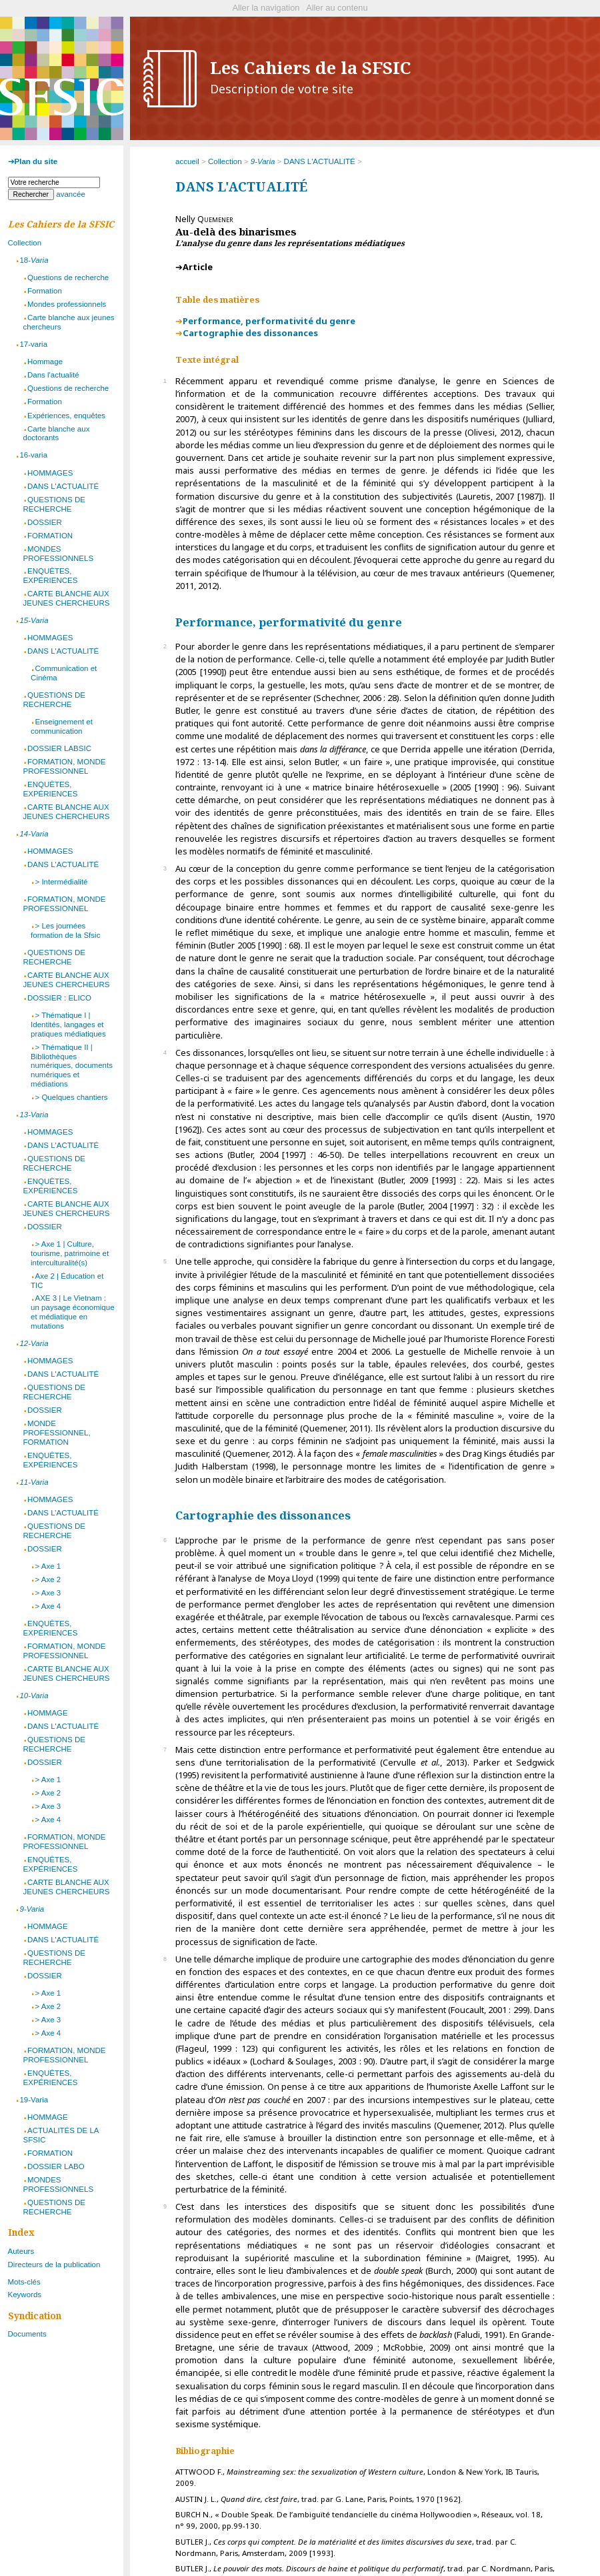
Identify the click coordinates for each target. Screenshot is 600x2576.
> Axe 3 (48, 1593)
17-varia (33, 344)
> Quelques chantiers (71, 1097)
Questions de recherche (68, 277)
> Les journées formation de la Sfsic (65, 930)
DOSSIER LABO (56, 2166)
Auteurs (21, 2251)
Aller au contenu (336, 8)
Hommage (45, 362)
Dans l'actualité (53, 375)
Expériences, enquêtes (66, 416)
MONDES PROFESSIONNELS (58, 553)
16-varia (33, 455)
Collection (225, 161)
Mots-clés (24, 2282)
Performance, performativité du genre (269, 321)
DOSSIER (44, 522)
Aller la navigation (265, 8)
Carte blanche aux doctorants (56, 433)
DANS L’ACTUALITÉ (63, 1513)
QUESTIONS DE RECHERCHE (54, 504)
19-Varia (33, 2100)
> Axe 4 (48, 1606)
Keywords (25, 2295)
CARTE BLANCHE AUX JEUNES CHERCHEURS (66, 598)
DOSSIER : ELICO (59, 998)
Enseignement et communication (62, 726)
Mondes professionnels (66, 304)
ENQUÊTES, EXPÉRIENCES (50, 575)
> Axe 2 (48, 1579)
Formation (44, 291)
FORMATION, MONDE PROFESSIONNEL (64, 766)
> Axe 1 (48, 1566)
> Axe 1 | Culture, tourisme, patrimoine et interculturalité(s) (70, 1253)
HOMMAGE (47, 1713)
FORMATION (50, 536)
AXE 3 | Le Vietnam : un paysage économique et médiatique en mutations (73, 1312)
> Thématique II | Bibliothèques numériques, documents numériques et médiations (72, 1065)
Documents (27, 2334)
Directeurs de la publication (54, 2265)
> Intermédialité (61, 882)
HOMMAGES (50, 473)
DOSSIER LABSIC (59, 748)
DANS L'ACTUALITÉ (319, 161)
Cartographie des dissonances (250, 333)
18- (33, 260)
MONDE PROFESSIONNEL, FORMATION (57, 1432)
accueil (187, 161)
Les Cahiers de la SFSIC (310, 77)
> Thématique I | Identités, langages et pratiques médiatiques (68, 1024)
